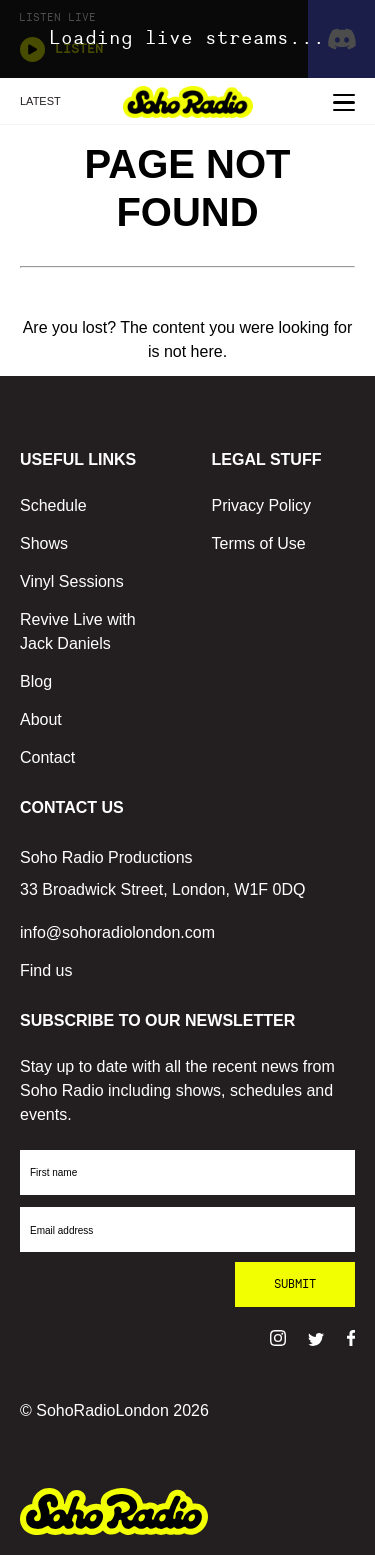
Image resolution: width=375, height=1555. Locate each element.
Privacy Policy (262, 505)
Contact (47, 757)
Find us (46, 970)
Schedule (53, 505)
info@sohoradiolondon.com (117, 932)
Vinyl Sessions (72, 581)
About (41, 719)
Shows (44, 543)
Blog (36, 681)
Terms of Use (259, 543)
